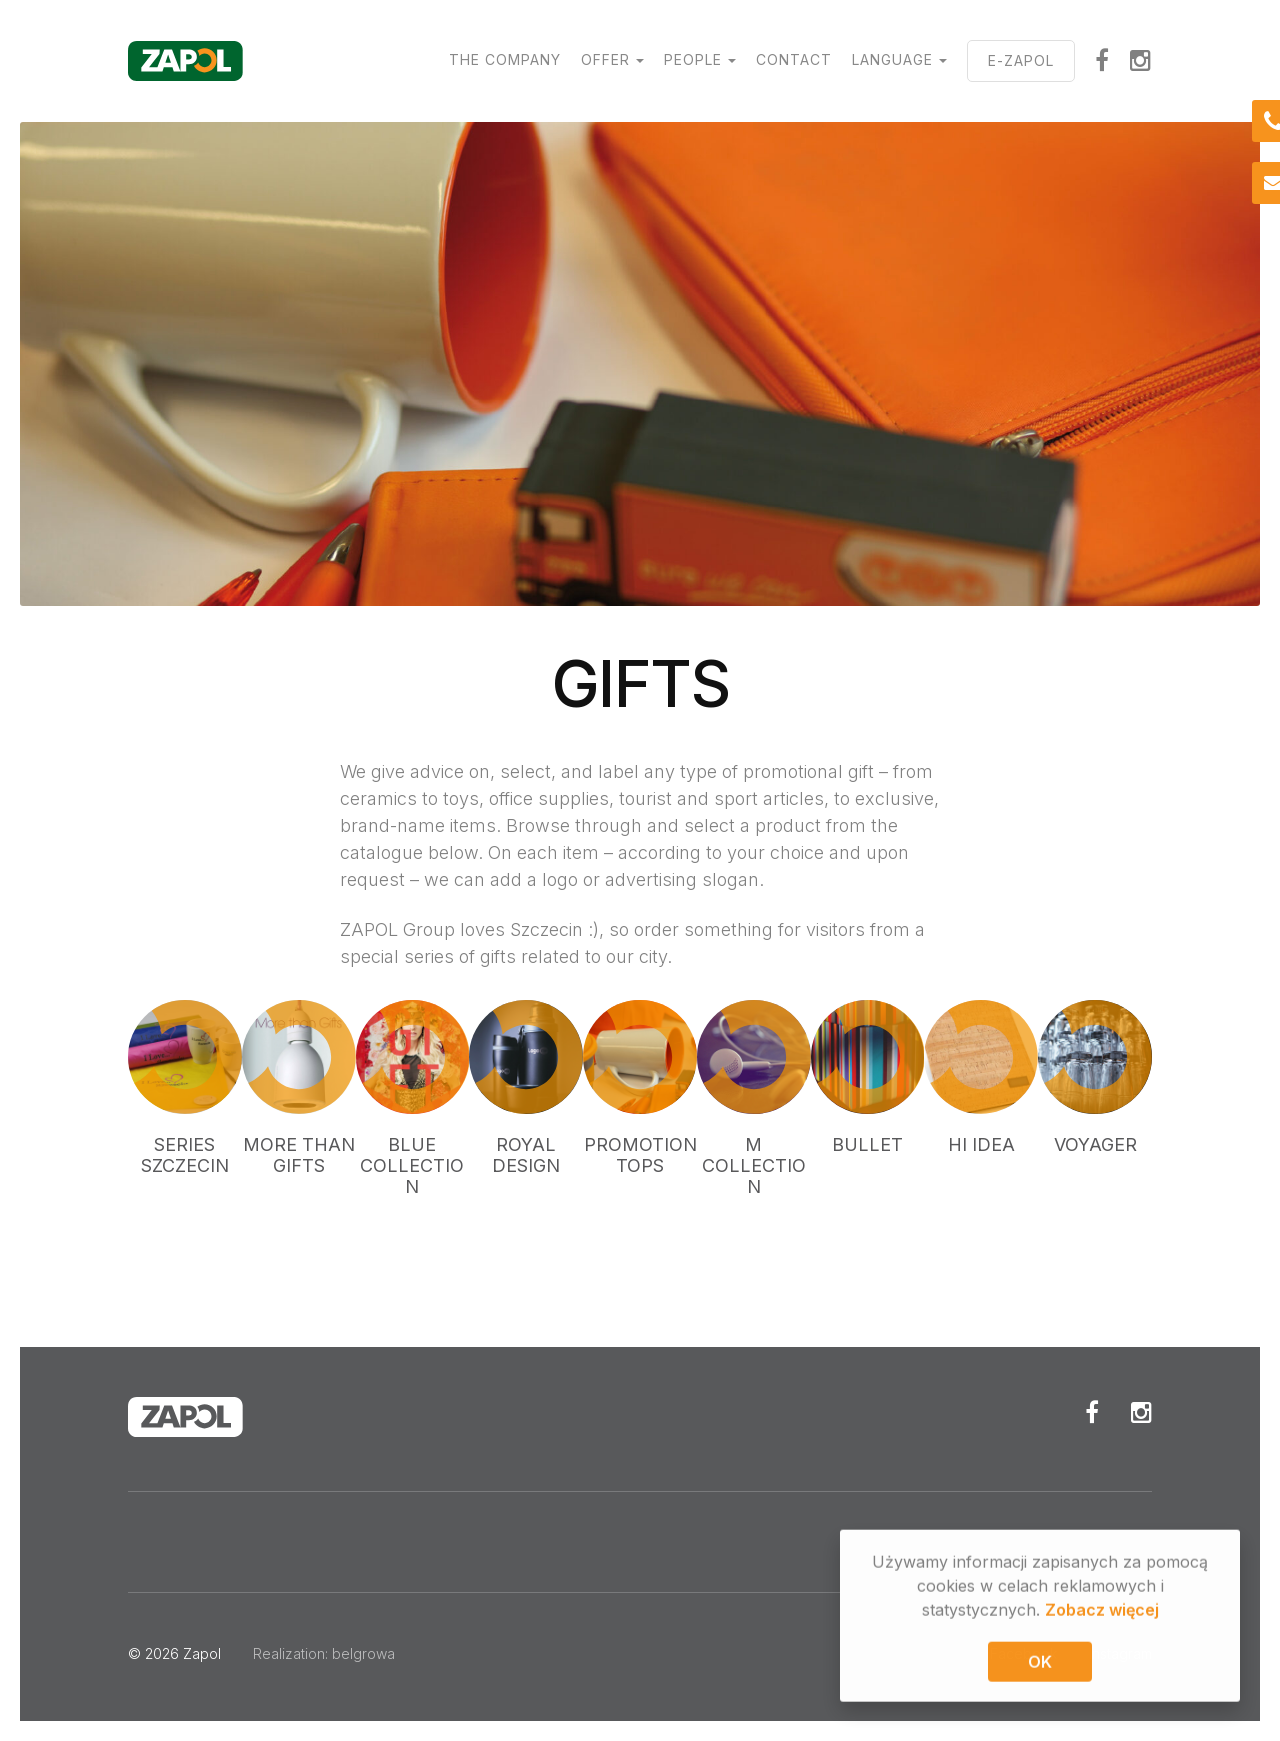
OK (1040, 1664)
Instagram (1141, 60)
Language (892, 59)
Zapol (202, 1653)
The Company (505, 59)
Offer (605, 59)
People (693, 59)
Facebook (1102, 60)
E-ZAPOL (1021, 60)
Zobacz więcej (1102, 1612)
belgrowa (363, 1653)
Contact (794, 59)
